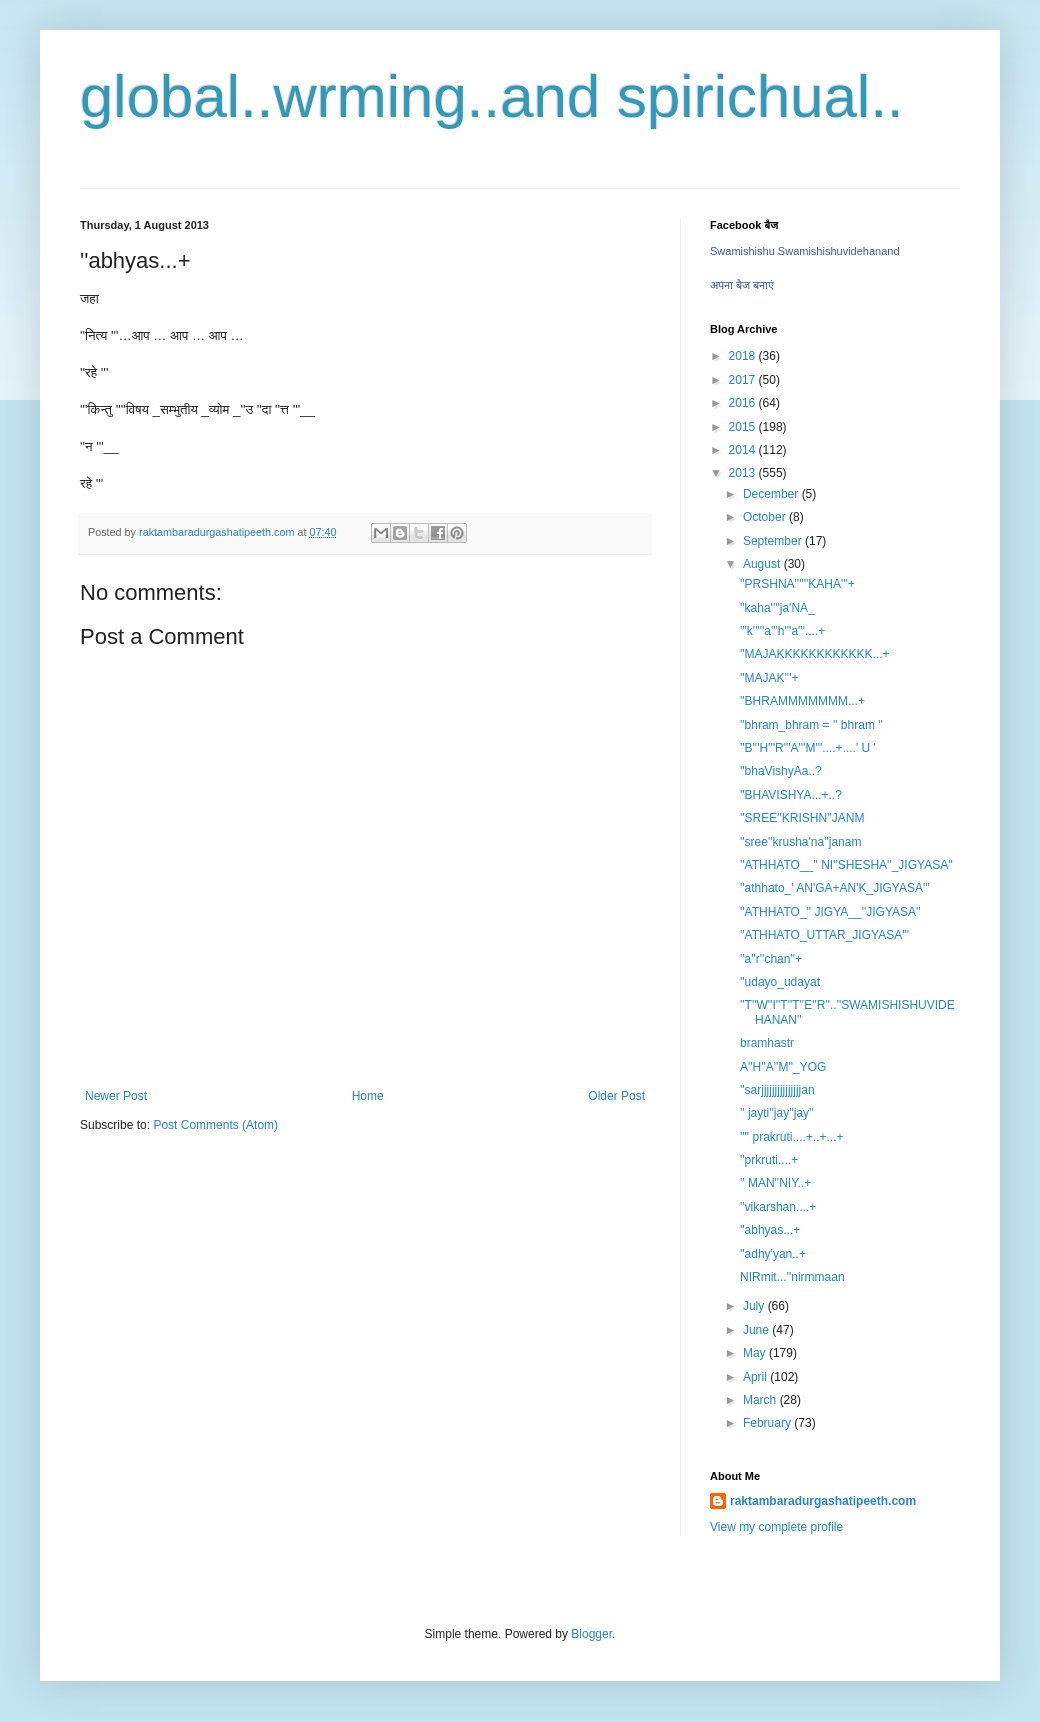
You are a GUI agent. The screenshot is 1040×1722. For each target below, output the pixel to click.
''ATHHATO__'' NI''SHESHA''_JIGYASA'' (846, 865)
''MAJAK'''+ (769, 678)
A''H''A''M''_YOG (783, 1067)
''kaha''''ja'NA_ (777, 608)
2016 (744, 403)
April (756, 1377)
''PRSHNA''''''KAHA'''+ (797, 584)
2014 (744, 450)
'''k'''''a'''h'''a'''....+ (782, 631)
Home (368, 1096)
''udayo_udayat (780, 982)
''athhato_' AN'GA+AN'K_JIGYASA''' (835, 888)
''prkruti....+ (769, 1160)
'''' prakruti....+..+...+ (792, 1137)
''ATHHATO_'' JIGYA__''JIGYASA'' (830, 912)
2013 (744, 473)
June (757, 1330)
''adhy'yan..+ (773, 1254)
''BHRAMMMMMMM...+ (802, 701)
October (766, 517)
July (755, 1306)
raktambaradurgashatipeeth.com (823, 1501)
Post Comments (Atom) (215, 1125)
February (768, 1423)
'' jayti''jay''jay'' (777, 1113)
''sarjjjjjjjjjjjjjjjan (777, 1090)
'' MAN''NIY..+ (775, 1183)
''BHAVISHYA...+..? (791, 795)
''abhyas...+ (770, 1230)
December (772, 494)
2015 (744, 427)
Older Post (616, 1096)
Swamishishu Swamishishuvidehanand (805, 251)
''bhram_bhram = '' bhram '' (811, 725)
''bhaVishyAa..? (781, 771)
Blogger (591, 1634)
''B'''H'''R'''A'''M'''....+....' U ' (808, 748)
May (756, 1353)
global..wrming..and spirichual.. (492, 96)
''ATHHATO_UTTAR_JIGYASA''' (824, 935)
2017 (744, 380)
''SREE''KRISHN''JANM (802, 818)
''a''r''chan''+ (771, 959)
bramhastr (767, 1043)
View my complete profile (776, 1527)
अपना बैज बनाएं (742, 285)
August (763, 564)
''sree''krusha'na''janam (800, 842)
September (774, 541)
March (761, 1400)
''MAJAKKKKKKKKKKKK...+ (815, 654)
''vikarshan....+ (778, 1207)
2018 (744, 356)
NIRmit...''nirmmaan (792, 1277)
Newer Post (116, 1096)
